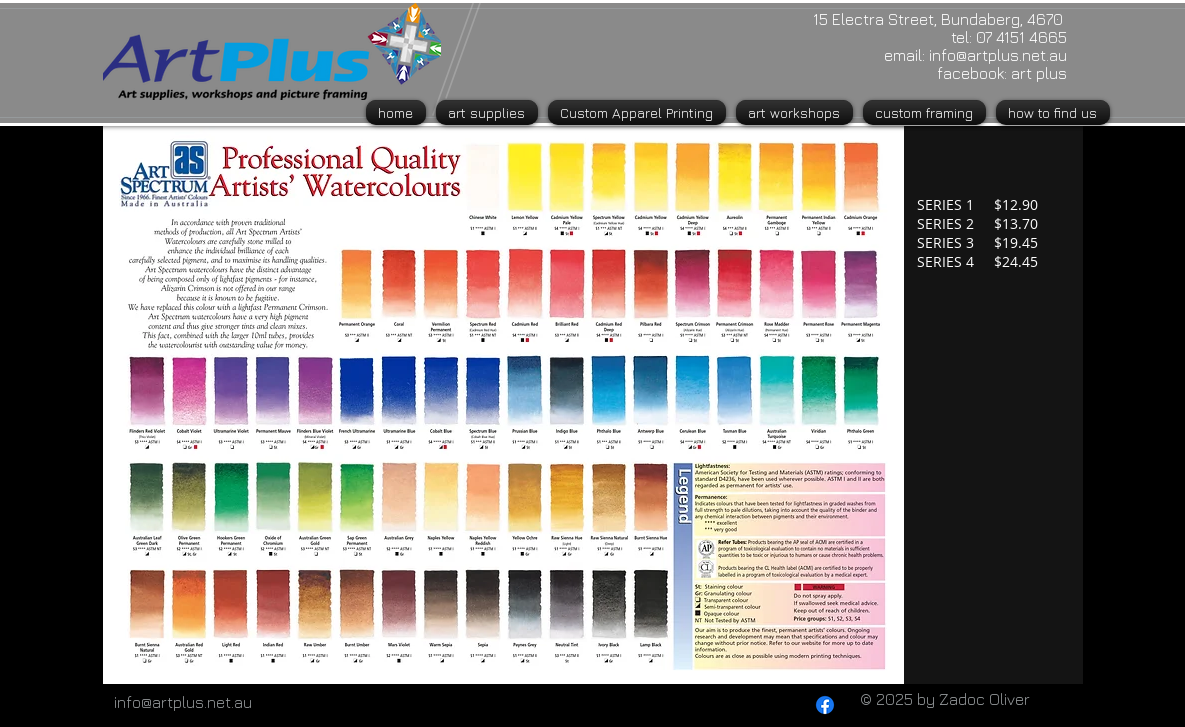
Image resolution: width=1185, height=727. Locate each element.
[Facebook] (825, 705)
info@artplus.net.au (998, 55)
